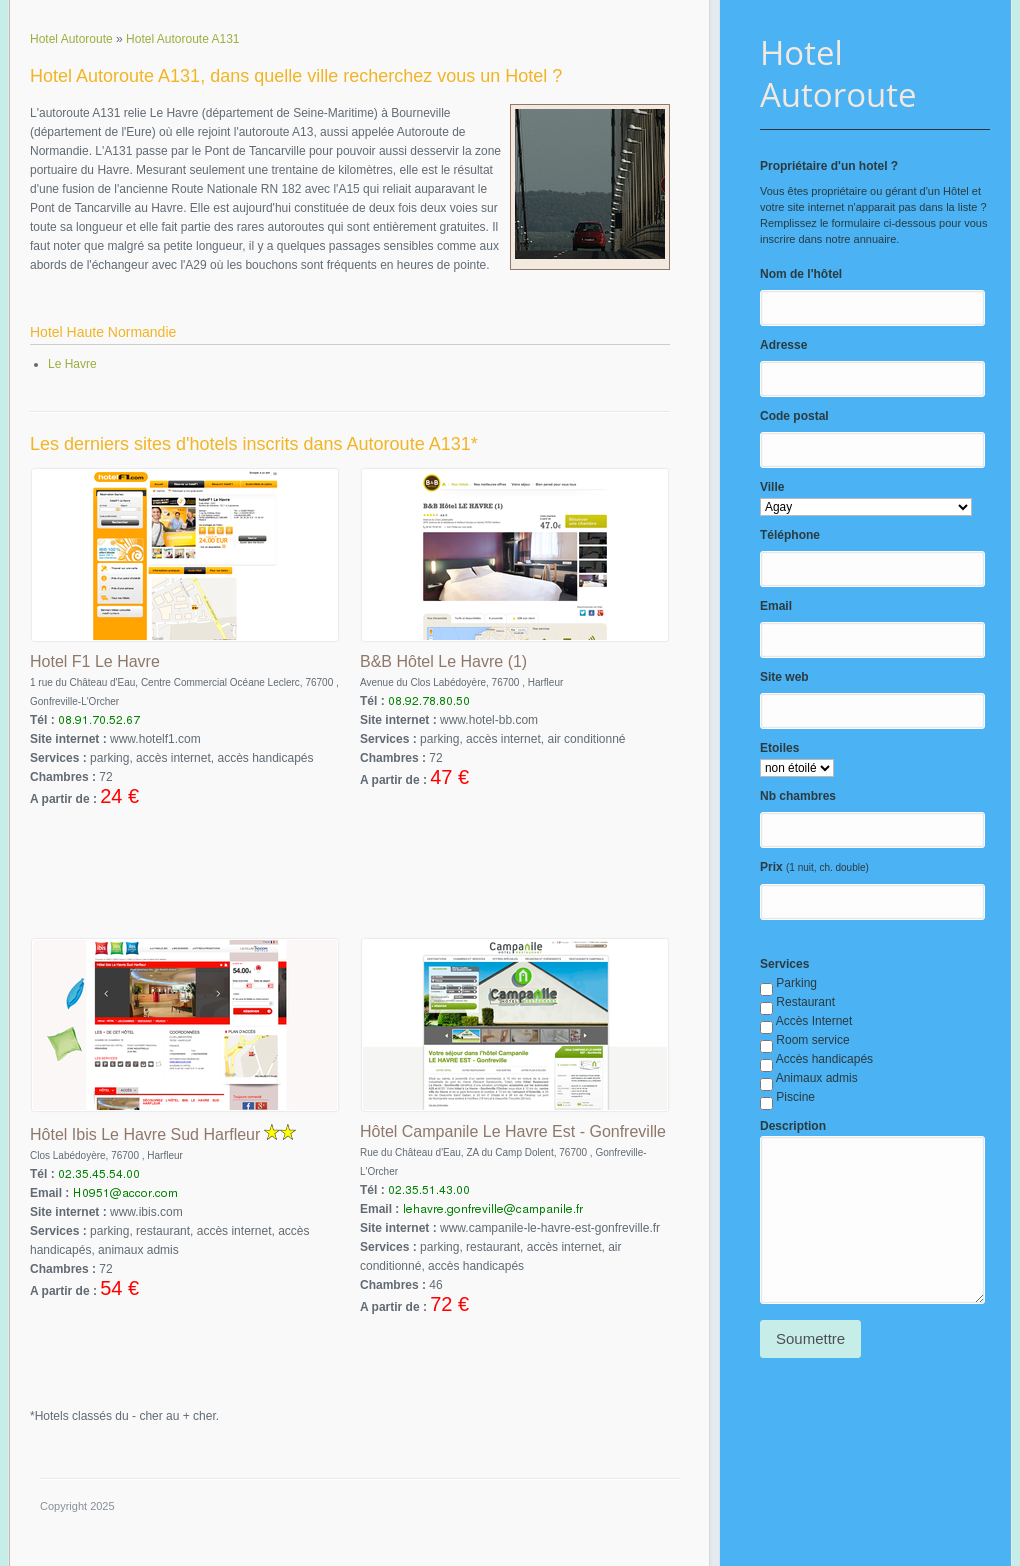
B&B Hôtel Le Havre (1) (443, 661)
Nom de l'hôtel (801, 274)
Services (784, 964)
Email (776, 606)
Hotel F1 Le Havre (95, 661)
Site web (784, 677)
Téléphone (790, 535)
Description (793, 1126)
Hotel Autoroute (838, 73)
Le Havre (72, 364)
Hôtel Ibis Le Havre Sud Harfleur (145, 1134)
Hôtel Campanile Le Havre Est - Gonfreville (513, 1131)
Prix (771, 867)
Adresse (783, 345)
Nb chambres (798, 796)
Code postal (794, 416)
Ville (772, 487)
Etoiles (779, 748)
